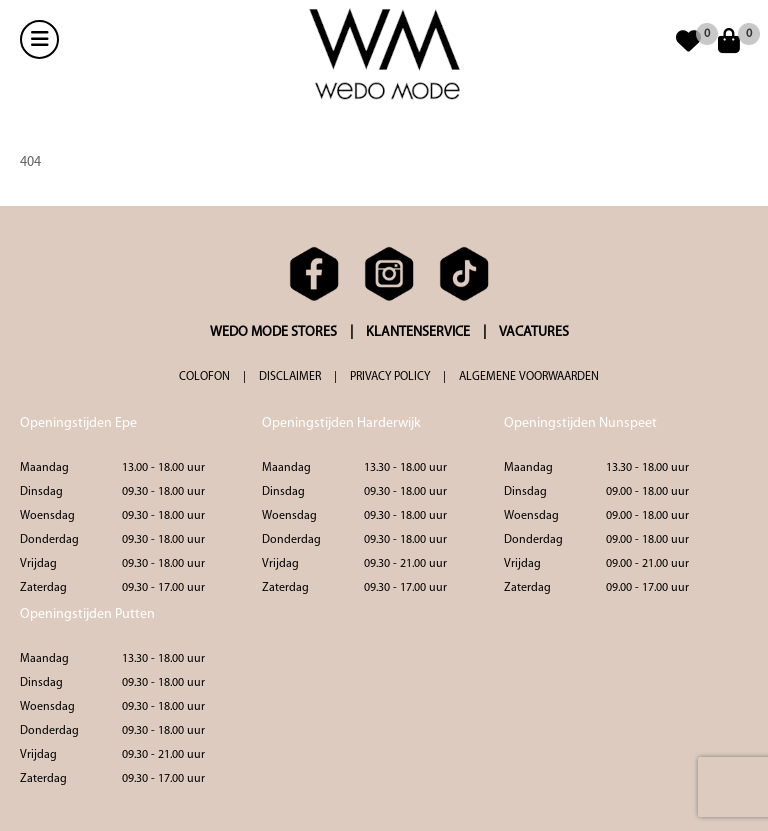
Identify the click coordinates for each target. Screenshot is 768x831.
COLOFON (204, 377)
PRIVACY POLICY (390, 377)
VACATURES (534, 332)
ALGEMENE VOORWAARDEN (529, 377)
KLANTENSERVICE (418, 332)
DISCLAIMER (290, 377)
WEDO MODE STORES (273, 332)
